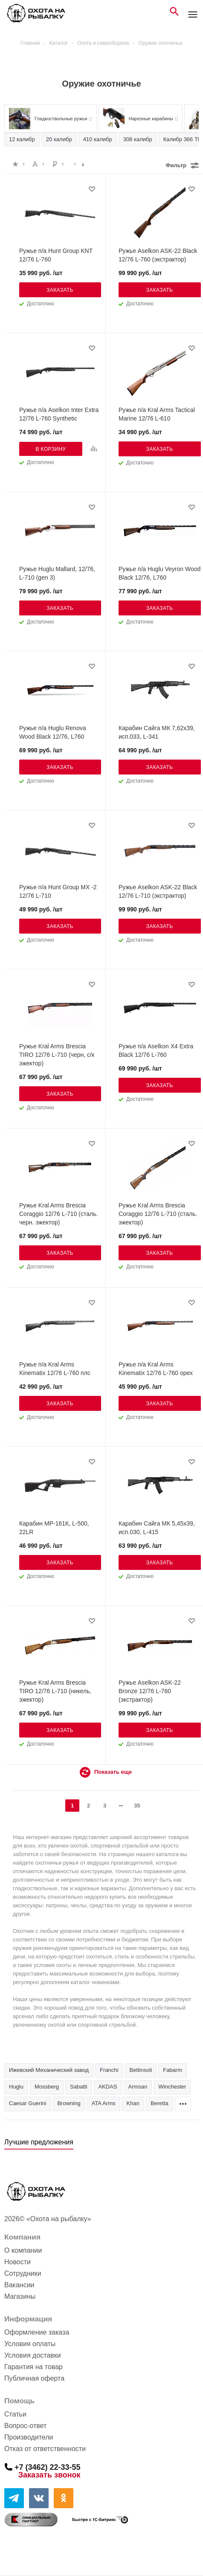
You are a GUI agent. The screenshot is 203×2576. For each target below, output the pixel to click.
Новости (17, 2262)
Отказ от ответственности (45, 2448)
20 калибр (59, 139)
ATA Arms (104, 2103)
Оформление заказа (36, 2332)
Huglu (16, 2086)
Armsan (138, 2086)
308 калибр (137, 139)
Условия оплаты (29, 2343)
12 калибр (22, 139)
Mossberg (47, 2086)
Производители (28, 2437)
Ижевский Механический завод (49, 2070)
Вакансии (19, 2285)
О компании (23, 2250)
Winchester (172, 2086)
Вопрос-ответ (25, 2425)
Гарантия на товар (33, 2366)
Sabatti (78, 2086)
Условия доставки (32, 2355)
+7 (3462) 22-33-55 (47, 2467)
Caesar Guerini (27, 2103)
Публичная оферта (34, 2378)
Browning (68, 2103)
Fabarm (172, 2070)
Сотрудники (22, 2273)
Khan (133, 2103)
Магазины (19, 2296)
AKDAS (108, 2086)
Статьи (15, 2414)
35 (137, 1805)
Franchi (109, 2070)
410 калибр (97, 139)
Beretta (159, 2103)
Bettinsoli (140, 2070)
